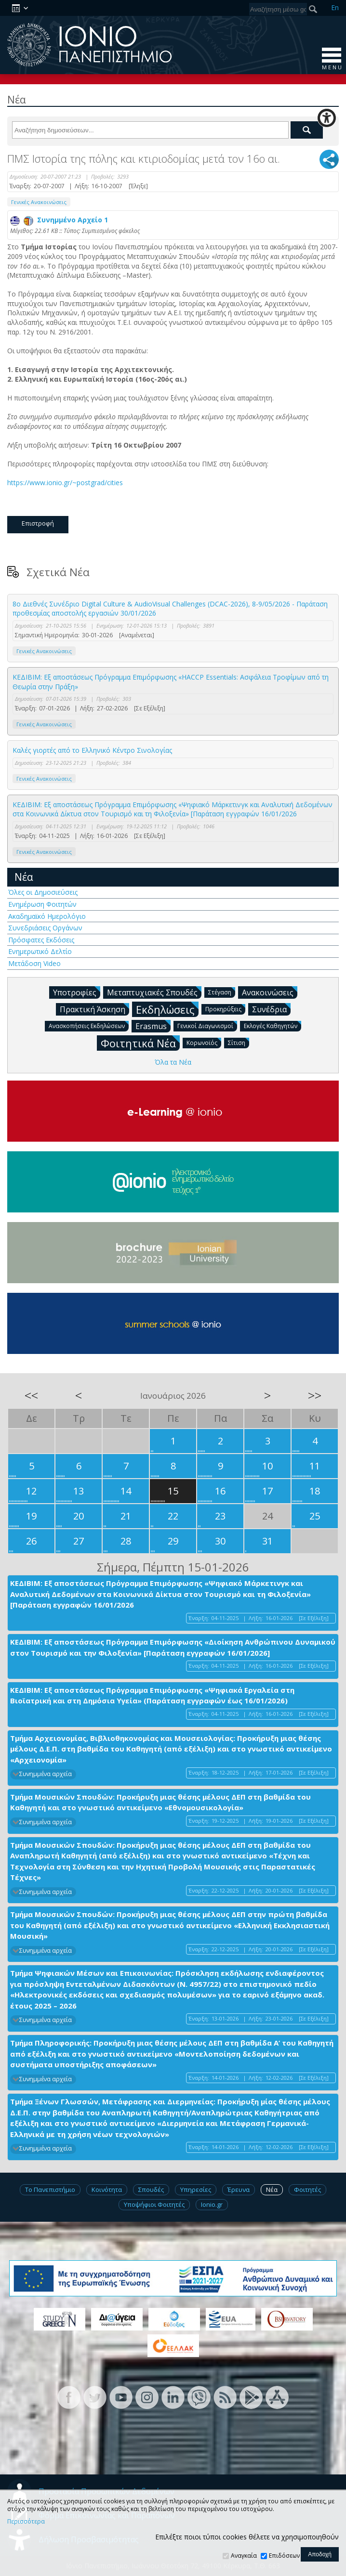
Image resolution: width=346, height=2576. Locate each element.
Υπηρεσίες (195, 2189)
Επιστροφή (38, 523)
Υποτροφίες (76, 992)
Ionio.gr (212, 2204)
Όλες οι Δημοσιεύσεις (43, 892)
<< (31, 1395)
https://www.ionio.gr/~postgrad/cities (66, 482)
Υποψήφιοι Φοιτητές (154, 2204)
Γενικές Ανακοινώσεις (39, 202)
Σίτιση (238, 1042)
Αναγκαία (244, 2555)
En (335, 7)
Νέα (23, 877)
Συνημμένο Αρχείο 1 (59, 219)
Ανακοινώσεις (269, 992)
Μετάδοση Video (34, 963)
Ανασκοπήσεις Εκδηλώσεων (89, 1025)
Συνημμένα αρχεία (45, 1774)
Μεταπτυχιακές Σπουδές (154, 992)
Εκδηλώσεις (167, 1009)
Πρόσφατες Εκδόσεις (41, 939)
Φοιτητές (307, 2189)
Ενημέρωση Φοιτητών (42, 904)
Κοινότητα (107, 2189)
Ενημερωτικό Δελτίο (40, 951)
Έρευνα (238, 2189)
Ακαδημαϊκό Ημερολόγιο (47, 916)
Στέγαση (221, 991)
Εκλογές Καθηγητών (272, 1025)
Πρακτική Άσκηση (94, 1009)
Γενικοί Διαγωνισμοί (207, 1025)
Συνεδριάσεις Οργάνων (45, 927)
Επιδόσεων (284, 2555)
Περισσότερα (26, 2521)
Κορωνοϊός (203, 1042)
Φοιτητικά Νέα (140, 1042)
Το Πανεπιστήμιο (50, 2189)
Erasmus (153, 1025)
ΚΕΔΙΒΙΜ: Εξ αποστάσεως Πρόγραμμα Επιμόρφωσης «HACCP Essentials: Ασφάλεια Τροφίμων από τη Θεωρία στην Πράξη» (171, 681)
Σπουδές (151, 2189)
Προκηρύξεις (225, 1008)
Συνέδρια (271, 1009)
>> (314, 1395)
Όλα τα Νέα (173, 1062)
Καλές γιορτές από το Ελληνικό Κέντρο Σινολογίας (92, 750)
